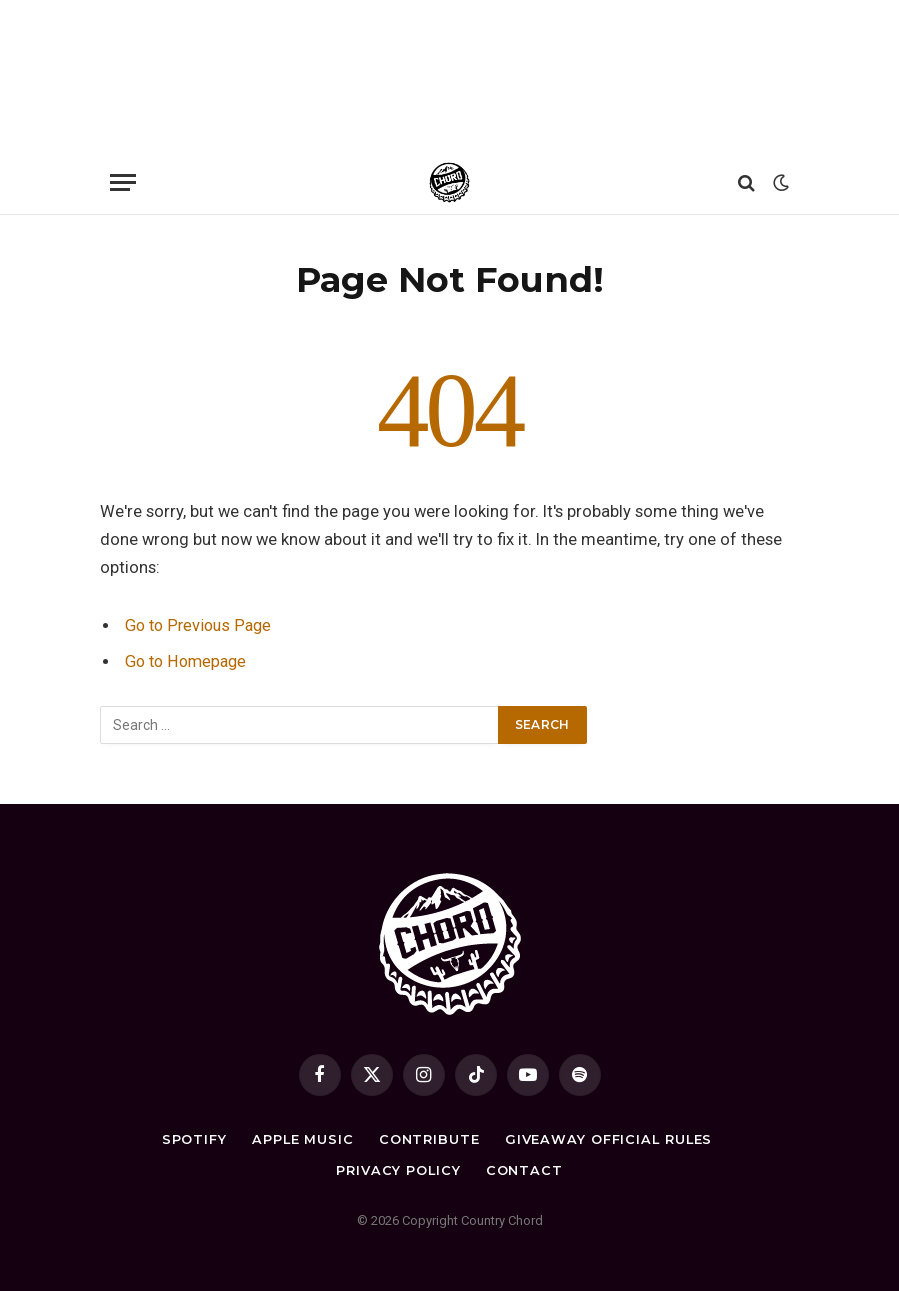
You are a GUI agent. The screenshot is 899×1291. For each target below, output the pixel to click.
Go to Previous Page (200, 625)
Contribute (428, 1139)
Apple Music (301, 1139)
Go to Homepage (188, 661)
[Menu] (123, 182)
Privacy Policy (398, 1170)
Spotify (192, 1139)
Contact (524, 1170)
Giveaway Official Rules (609, 1139)
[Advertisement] (450, 75)
